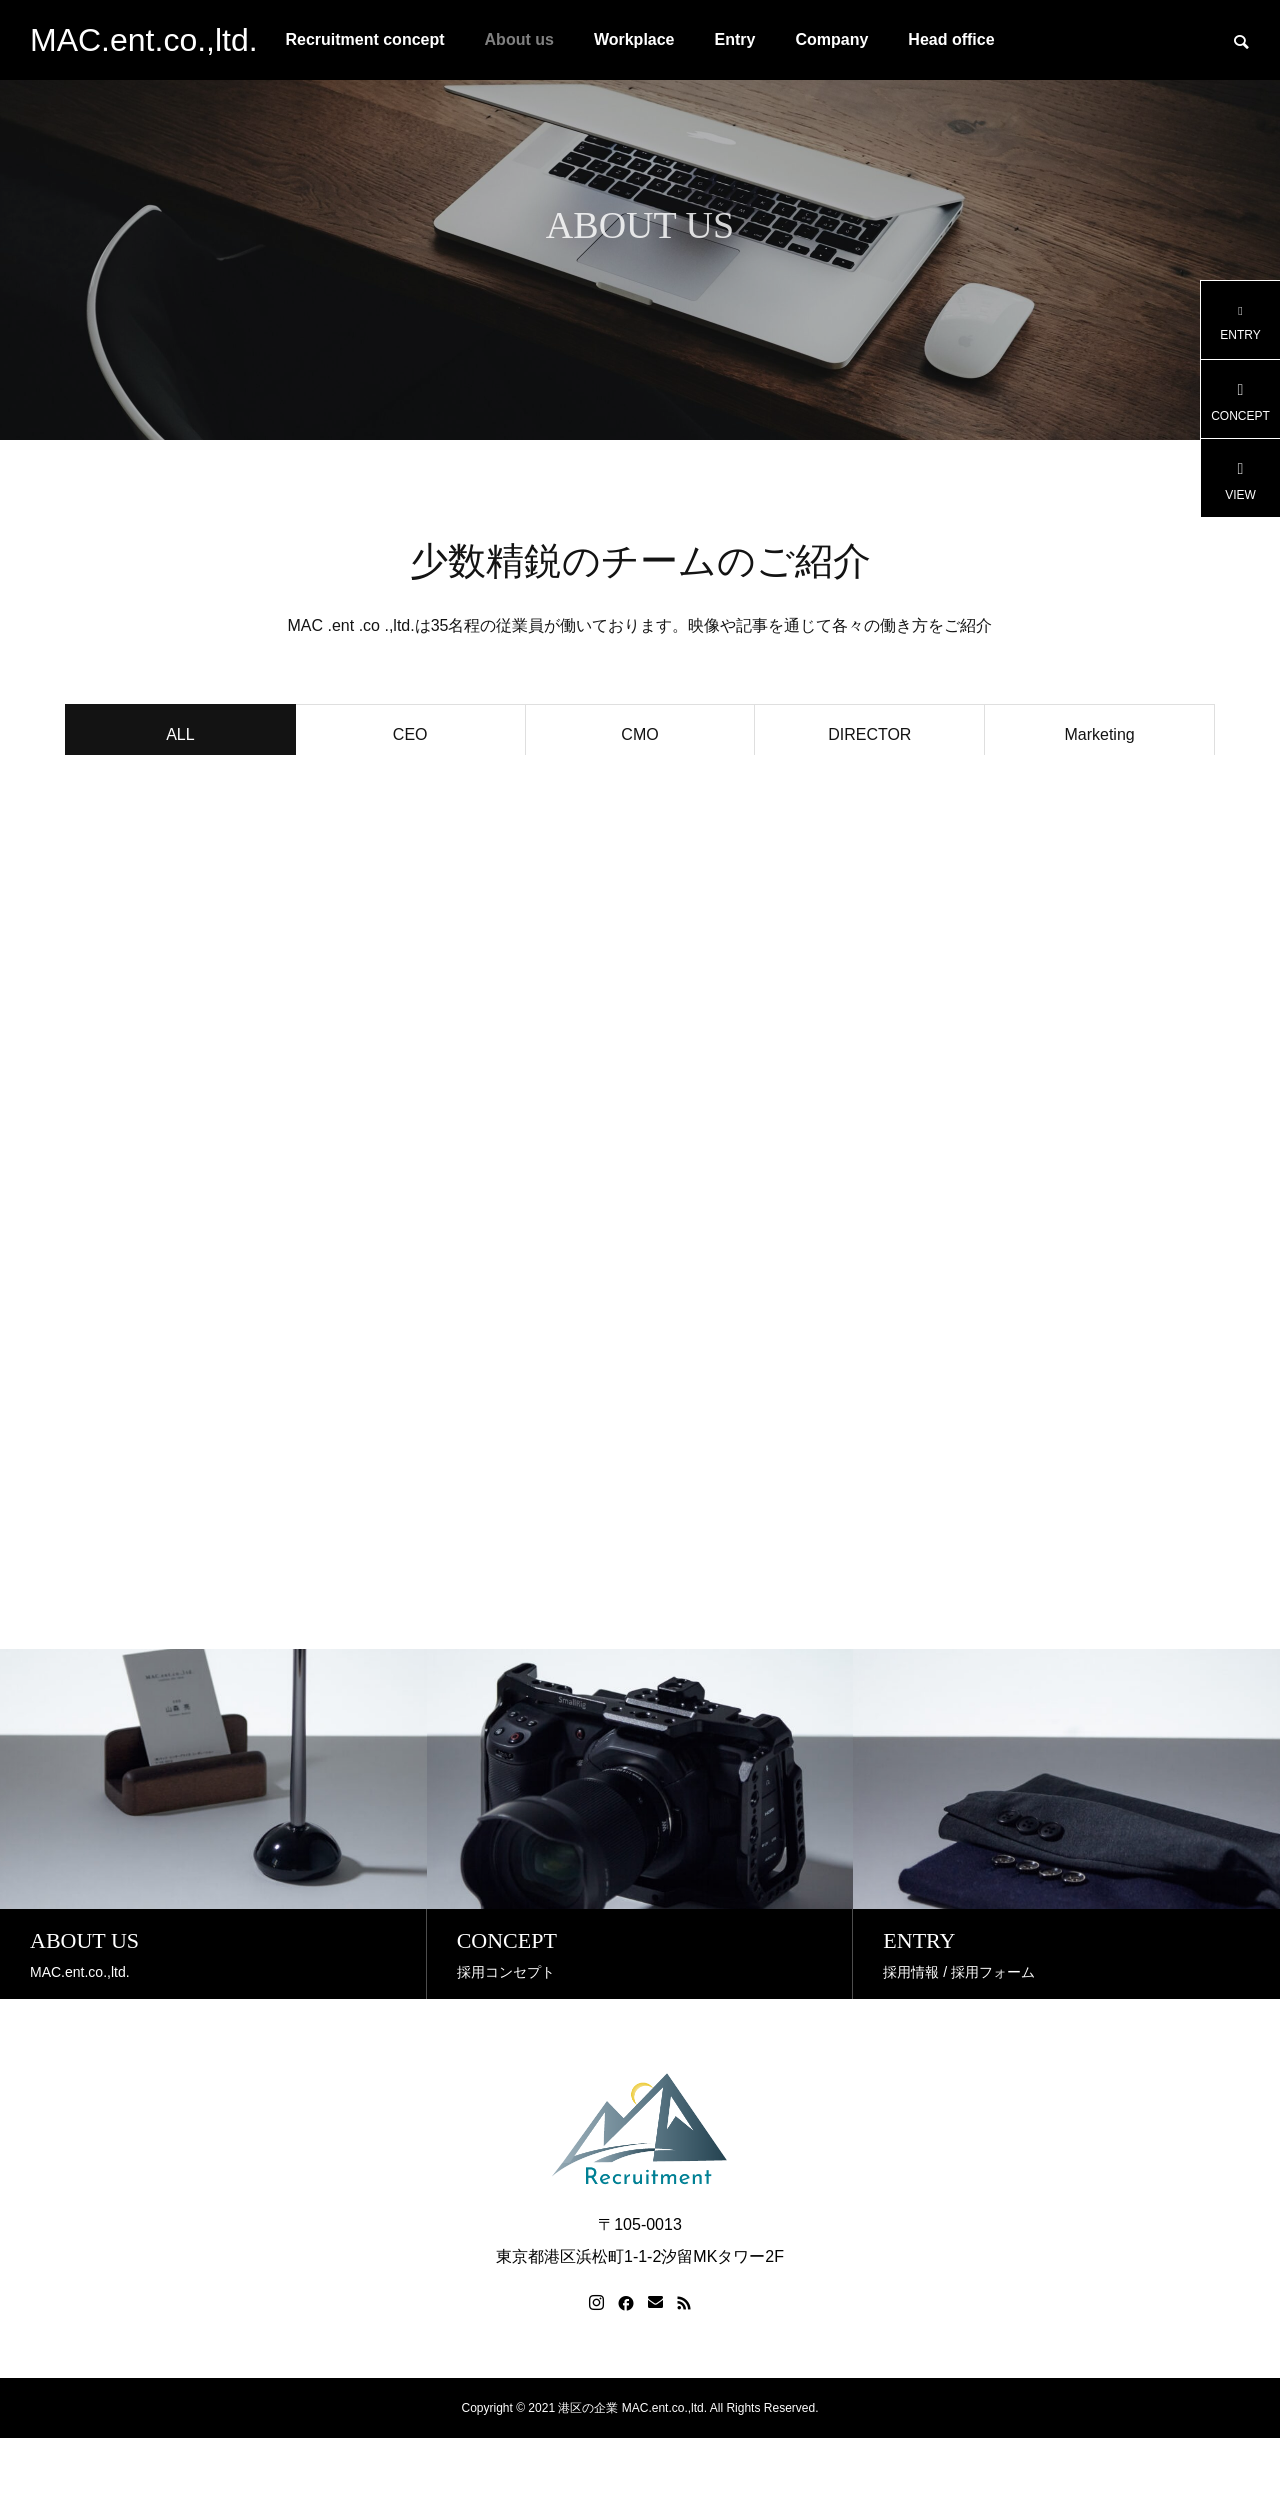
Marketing (1099, 739)
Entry (735, 39)
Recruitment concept (364, 39)
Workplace (634, 39)
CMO (639, 739)
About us (519, 39)
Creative (181, 798)
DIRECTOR (869, 739)
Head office (951, 39)
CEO (410, 739)
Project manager (410, 798)
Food (640, 798)
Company (831, 39)
